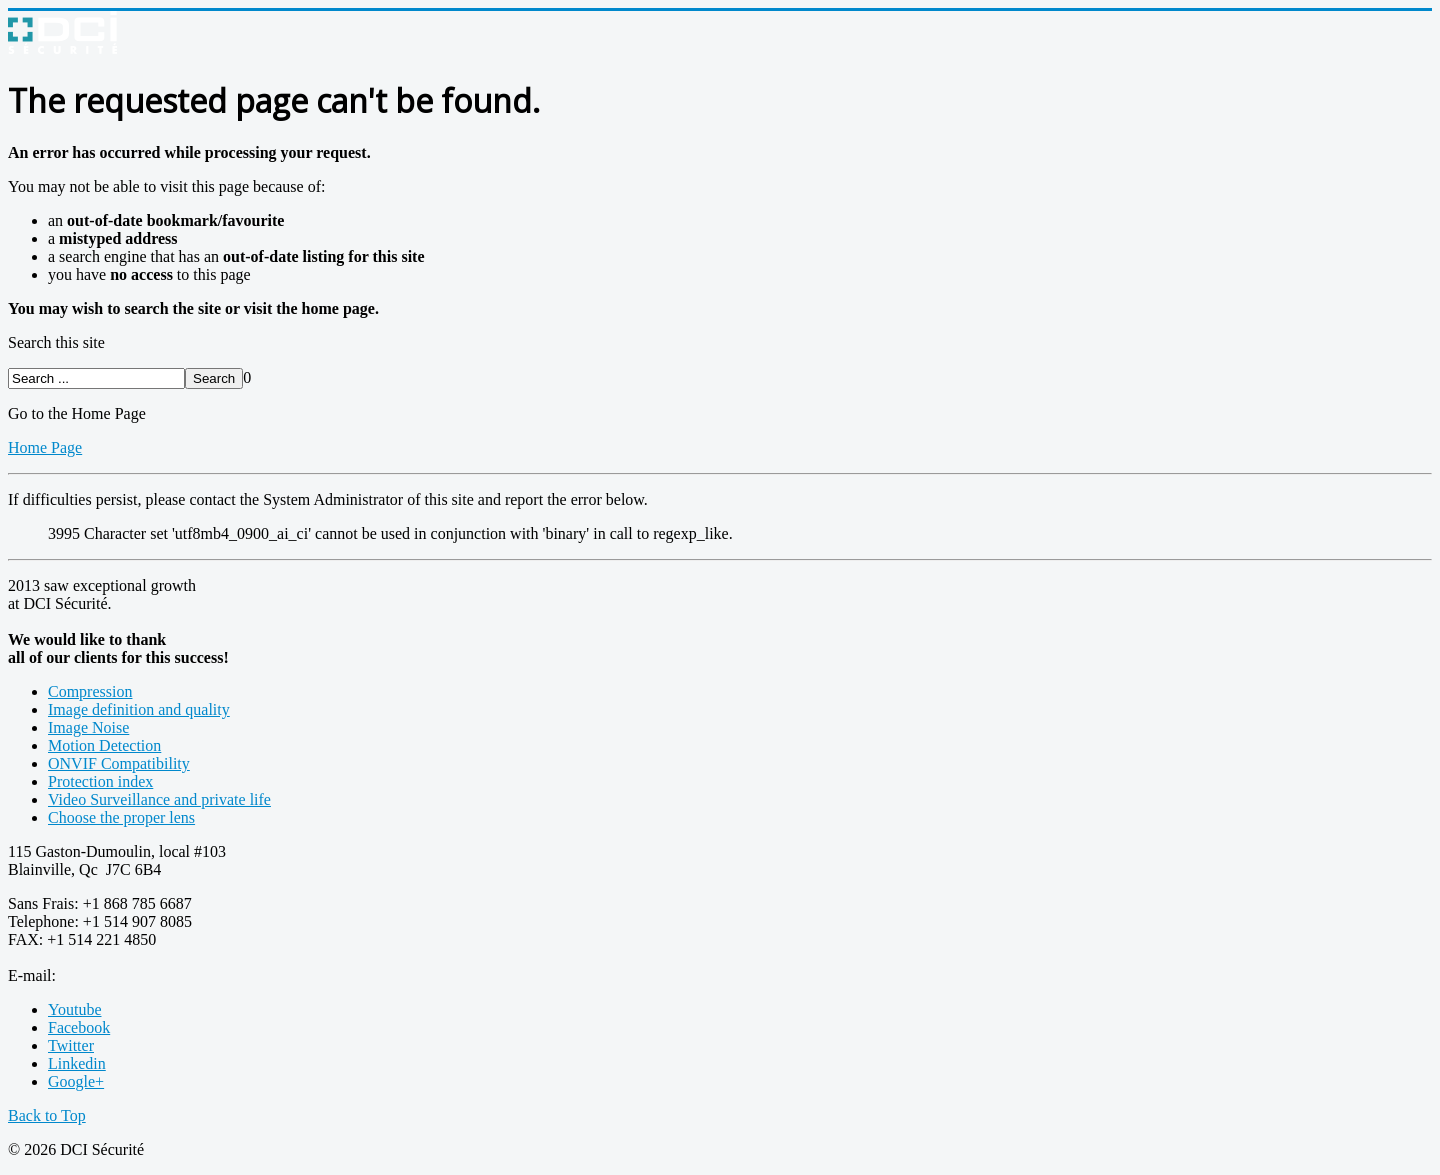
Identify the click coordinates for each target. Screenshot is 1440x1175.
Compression (90, 691)
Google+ (76, 1081)
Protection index (100, 781)
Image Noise (88, 727)
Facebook (79, 1027)
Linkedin (77, 1063)
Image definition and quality (139, 709)
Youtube (75, 1009)
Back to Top (47, 1115)
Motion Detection (104, 745)
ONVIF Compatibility (119, 763)
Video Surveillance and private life (159, 799)
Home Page (45, 447)
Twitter (71, 1045)
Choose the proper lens (121, 817)
